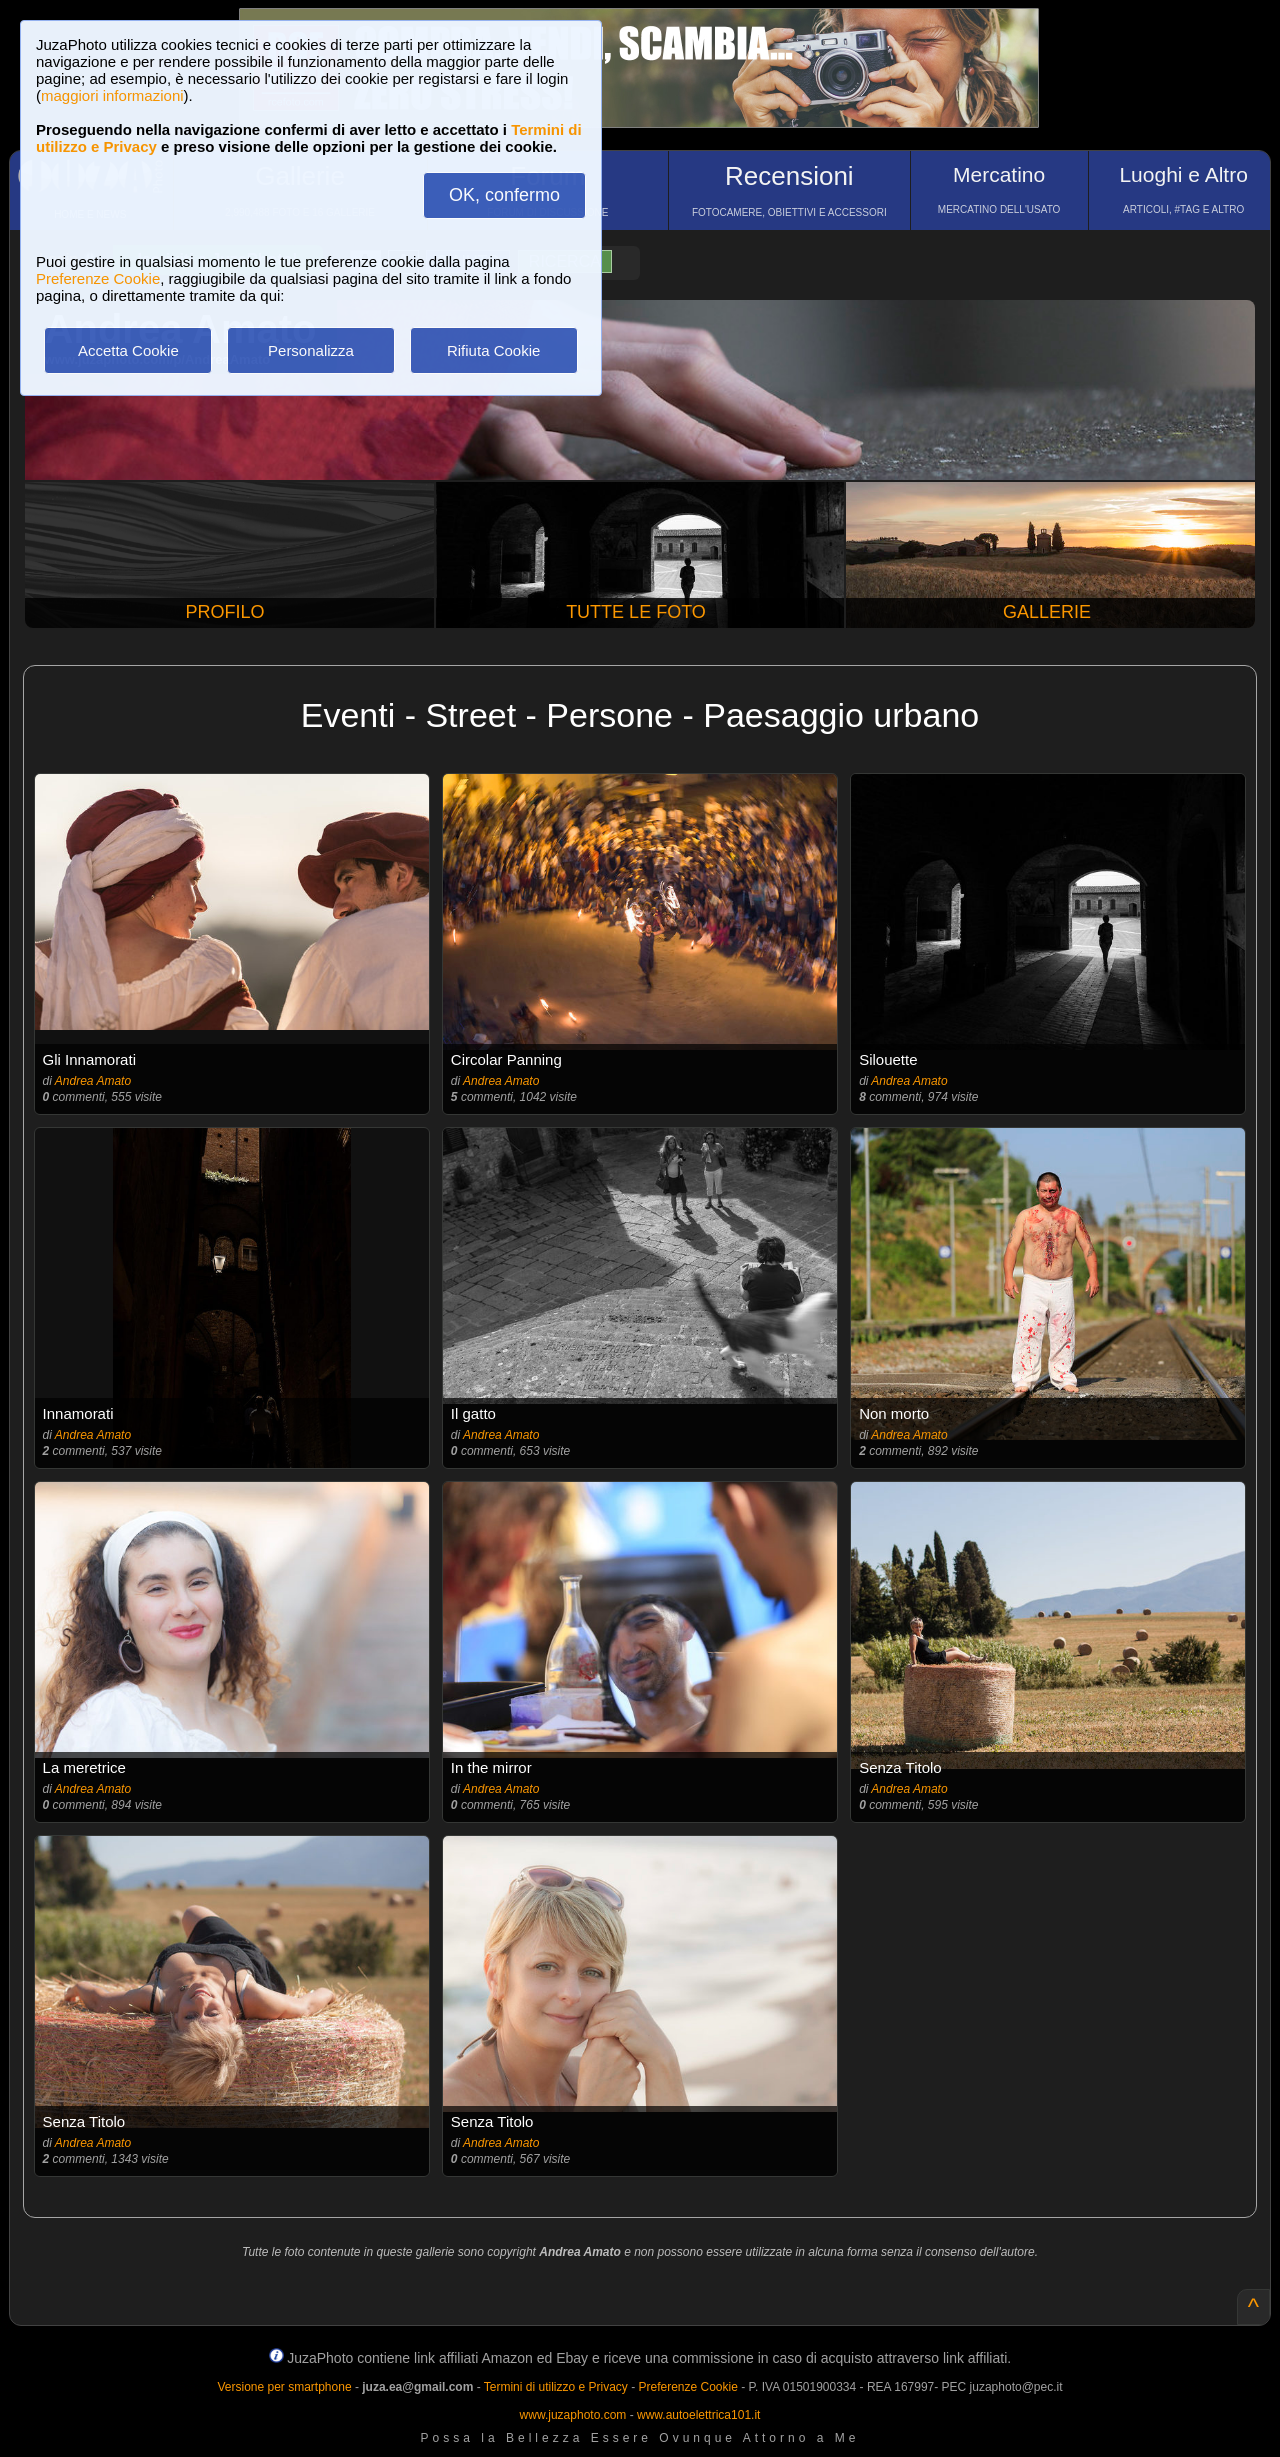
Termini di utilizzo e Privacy (556, 2387)
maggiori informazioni (112, 95)
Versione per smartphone (284, 2387)
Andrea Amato (93, 1081)
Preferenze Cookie (98, 278)
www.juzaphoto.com (573, 2415)
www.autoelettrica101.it (698, 2415)
